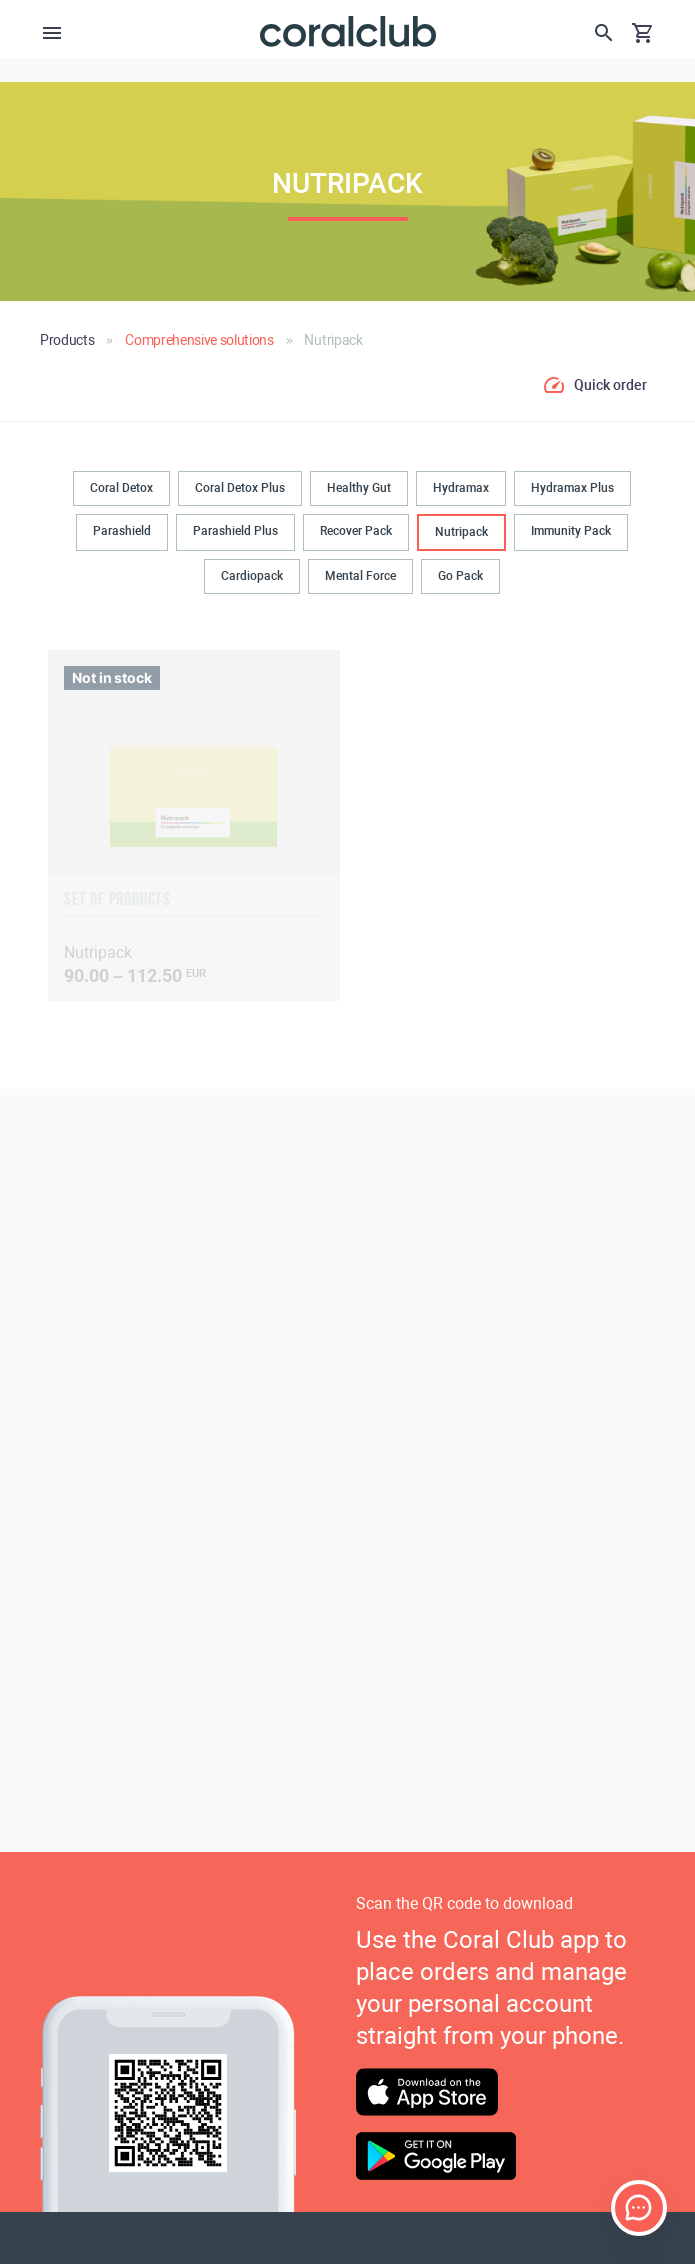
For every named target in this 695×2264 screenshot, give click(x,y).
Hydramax (461, 488)
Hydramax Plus (572, 488)
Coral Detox (121, 488)
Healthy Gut (359, 488)
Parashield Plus (235, 531)
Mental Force (360, 576)
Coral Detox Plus (240, 488)
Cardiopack (252, 576)
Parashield (122, 531)
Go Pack (460, 576)
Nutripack (461, 532)
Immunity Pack (571, 531)
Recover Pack (356, 531)
